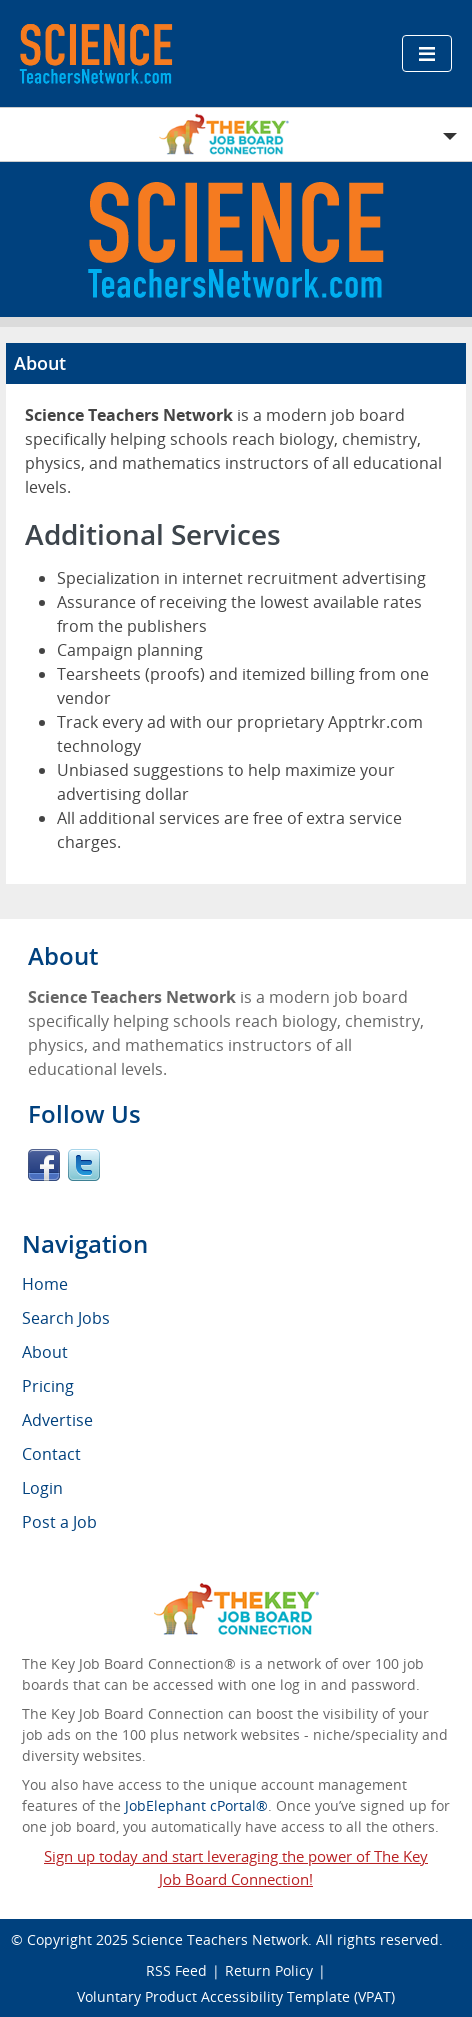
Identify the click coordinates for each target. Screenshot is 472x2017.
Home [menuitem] (45, 1284)
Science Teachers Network (220, 1939)
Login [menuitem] (42, 1488)
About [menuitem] (45, 1352)
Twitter (84, 1165)
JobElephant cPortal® (196, 1805)
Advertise (57, 1420)
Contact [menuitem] (51, 1454)
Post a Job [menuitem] (59, 1522)
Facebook (44, 1165)
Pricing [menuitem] (48, 1386)
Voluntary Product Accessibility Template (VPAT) (236, 1996)
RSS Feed (176, 1970)
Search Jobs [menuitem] (66, 1318)
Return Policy (269, 1970)
